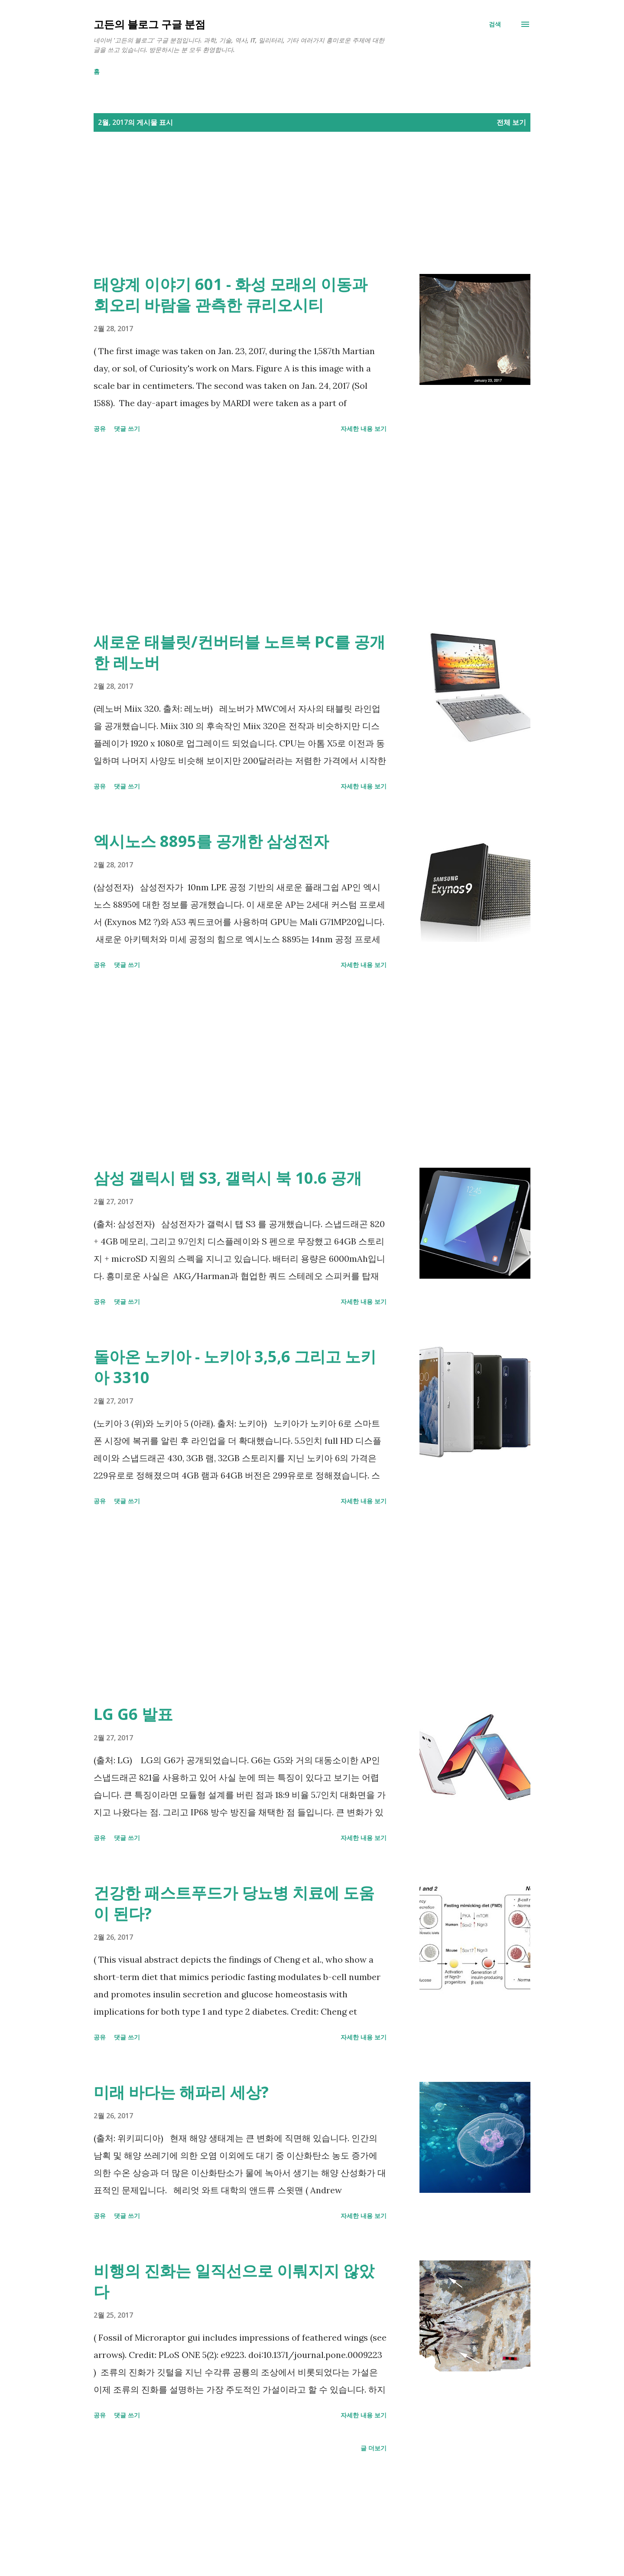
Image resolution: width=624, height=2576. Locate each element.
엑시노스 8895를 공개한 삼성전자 (211, 841)
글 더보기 (374, 2448)
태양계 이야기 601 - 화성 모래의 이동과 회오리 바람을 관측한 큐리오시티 (230, 295)
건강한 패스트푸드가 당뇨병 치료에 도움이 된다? (234, 1903)
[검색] (495, 24)
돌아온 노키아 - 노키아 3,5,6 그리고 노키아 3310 (235, 1367)
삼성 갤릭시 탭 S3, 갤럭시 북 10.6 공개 (228, 1178)
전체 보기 (511, 122)
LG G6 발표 (133, 1714)
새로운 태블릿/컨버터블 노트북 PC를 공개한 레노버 (239, 652)
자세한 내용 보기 (364, 428)
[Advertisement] (295, 213)
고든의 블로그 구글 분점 (149, 24)
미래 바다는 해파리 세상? (181, 2092)
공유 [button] (100, 428)
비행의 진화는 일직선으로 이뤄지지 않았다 (234, 2281)
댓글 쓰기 (127, 428)
